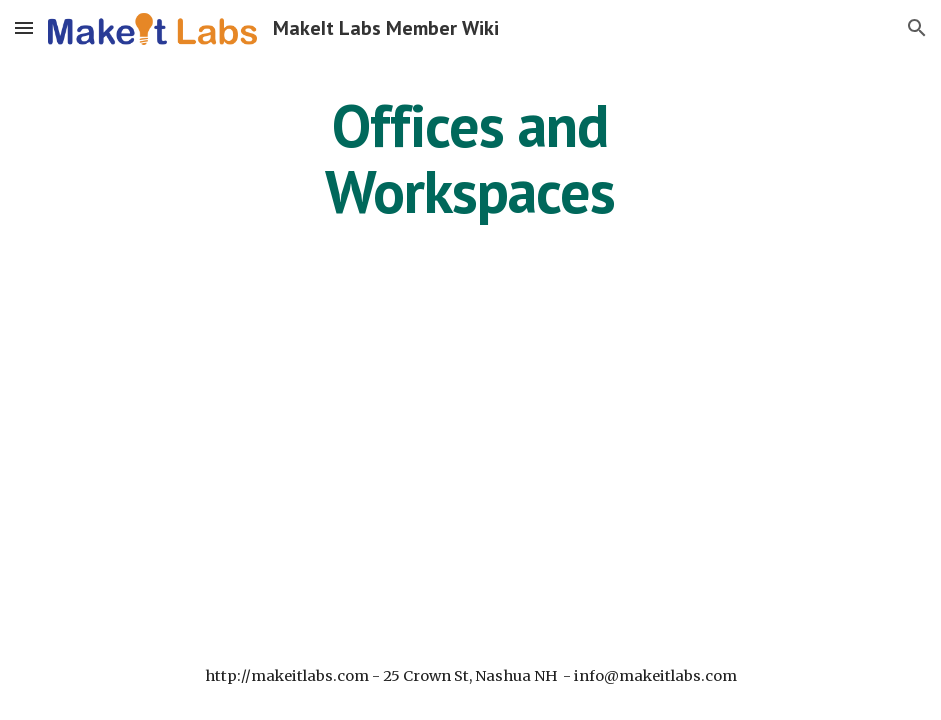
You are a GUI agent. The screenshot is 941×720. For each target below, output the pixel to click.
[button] (24, 27)
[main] (470, 158)
